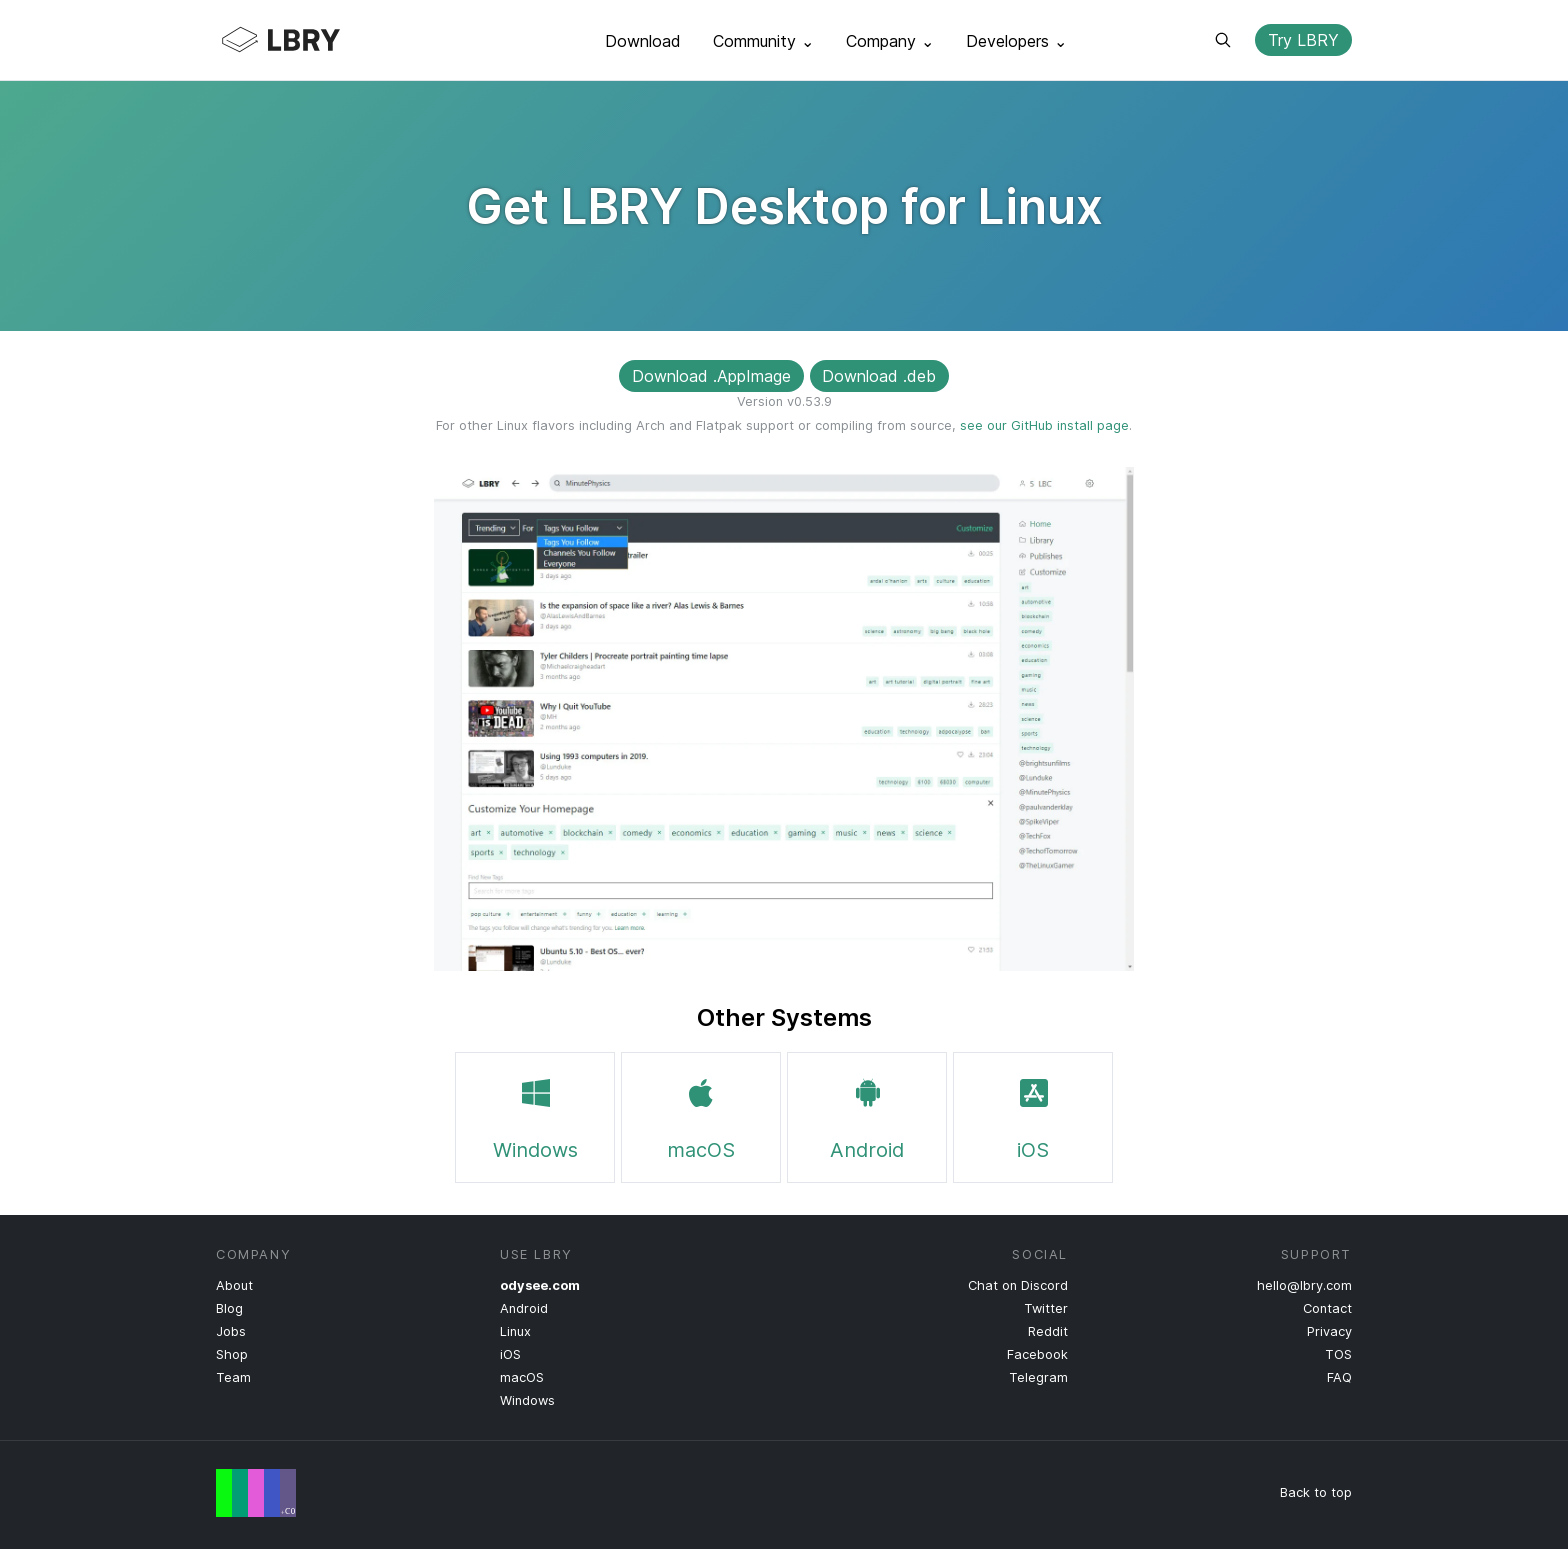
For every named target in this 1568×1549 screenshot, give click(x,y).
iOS (1033, 1115)
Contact (1327, 1308)
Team (233, 1377)
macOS (701, 1115)
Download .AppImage (711, 376)
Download (643, 41)
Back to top (1316, 1492)
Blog (229, 1308)
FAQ (1339, 1377)
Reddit (1048, 1331)
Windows (535, 1115)
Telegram (1038, 1377)
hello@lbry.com (1304, 1285)
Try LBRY (1303, 40)
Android (867, 1115)
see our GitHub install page (1044, 425)
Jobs (231, 1331)
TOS (1338, 1354)
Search (1223, 40)
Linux (515, 1331)
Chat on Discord (1018, 1285)
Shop (232, 1354)
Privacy (1329, 1331)
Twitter (1046, 1308)
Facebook (1037, 1354)
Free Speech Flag (256, 1493)
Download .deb (879, 376)
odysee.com (540, 1285)
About (234, 1285)
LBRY (320, 40)
